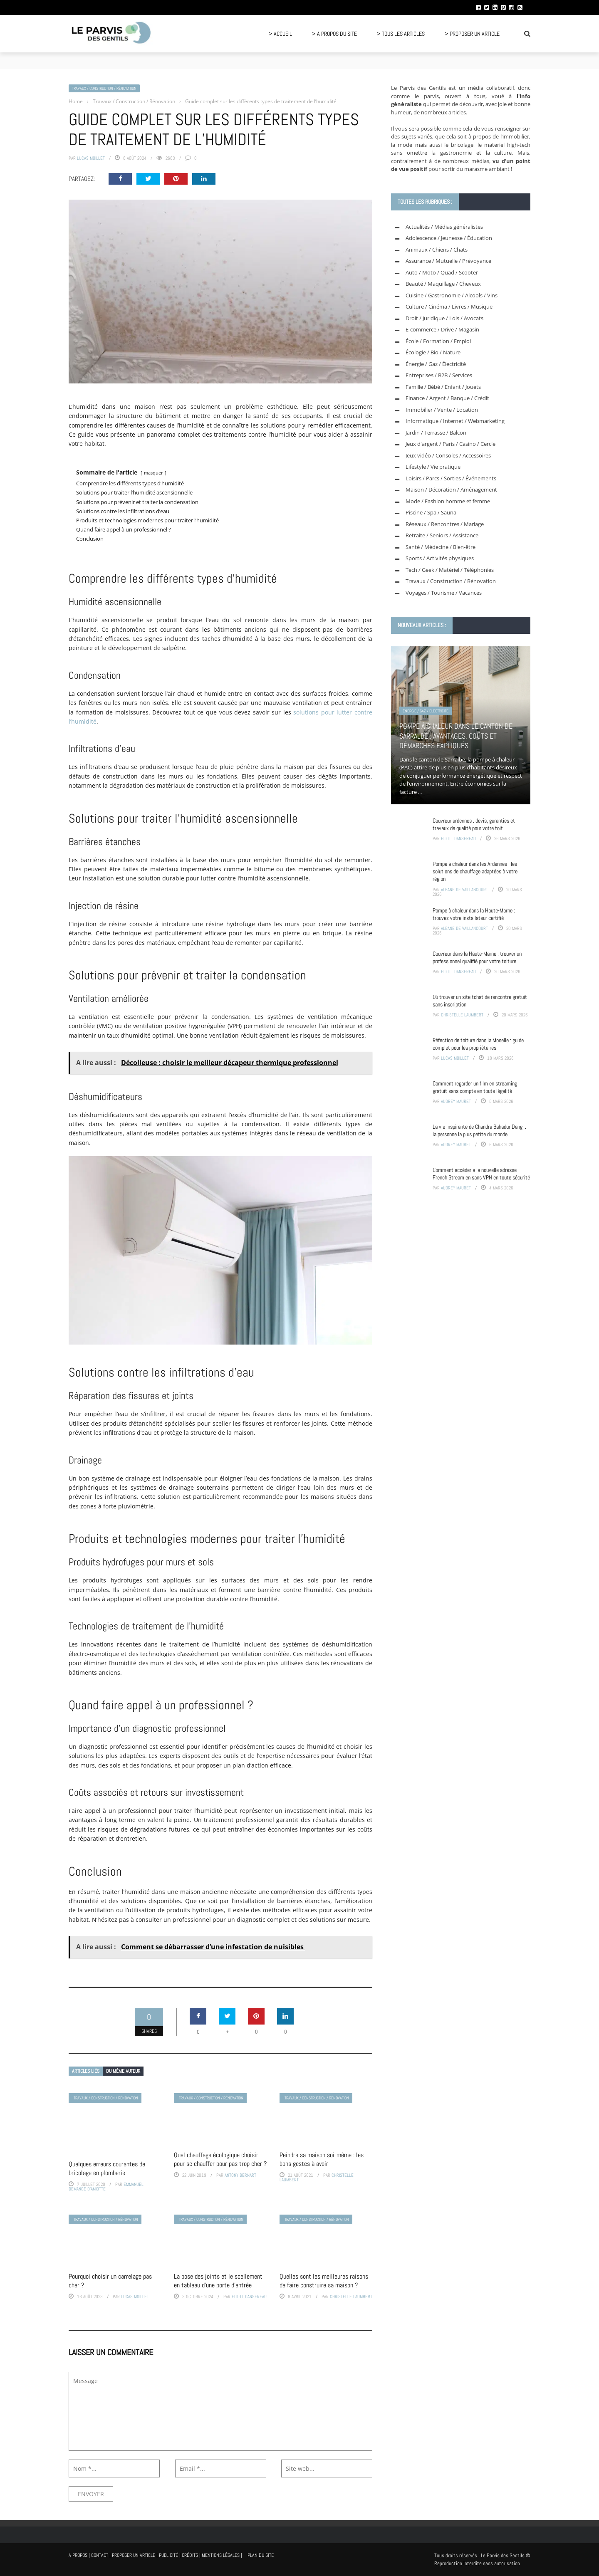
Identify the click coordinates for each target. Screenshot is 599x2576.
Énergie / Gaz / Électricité (436, 364)
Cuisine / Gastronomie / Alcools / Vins (452, 295)
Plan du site (261, 2555)
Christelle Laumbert (351, 2296)
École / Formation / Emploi (438, 341)
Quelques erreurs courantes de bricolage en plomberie (107, 2168)
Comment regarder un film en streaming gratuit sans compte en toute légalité (475, 1087)
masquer (153, 473)
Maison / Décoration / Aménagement (451, 489)
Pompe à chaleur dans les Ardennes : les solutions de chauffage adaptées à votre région (475, 871)
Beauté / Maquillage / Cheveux (443, 283)
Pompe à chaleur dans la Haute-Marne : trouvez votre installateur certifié (474, 914)
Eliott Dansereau (249, 2296)
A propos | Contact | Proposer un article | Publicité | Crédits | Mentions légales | (155, 2555)
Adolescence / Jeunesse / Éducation (449, 238)
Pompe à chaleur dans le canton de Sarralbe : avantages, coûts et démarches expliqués (455, 735)
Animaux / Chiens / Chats (437, 249)
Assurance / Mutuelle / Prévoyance (448, 261)
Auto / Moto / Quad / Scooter (442, 272)
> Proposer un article (472, 33)
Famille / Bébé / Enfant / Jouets (443, 387)
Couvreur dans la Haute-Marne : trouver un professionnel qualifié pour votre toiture (477, 957)
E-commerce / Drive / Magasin (442, 329)
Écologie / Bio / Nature (433, 352)
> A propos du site (334, 33)
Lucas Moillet (91, 158)
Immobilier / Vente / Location (442, 409)
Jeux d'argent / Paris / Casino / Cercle (450, 443)
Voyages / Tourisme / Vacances (444, 592)
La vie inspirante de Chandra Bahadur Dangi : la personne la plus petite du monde (479, 1130)
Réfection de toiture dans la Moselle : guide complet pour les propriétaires (478, 1043)
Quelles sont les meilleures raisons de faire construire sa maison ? (324, 2280)
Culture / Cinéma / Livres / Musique (449, 306)
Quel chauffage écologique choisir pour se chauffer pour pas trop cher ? (220, 2159)
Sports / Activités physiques (440, 558)
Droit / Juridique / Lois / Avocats (444, 318)
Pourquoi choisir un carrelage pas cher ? (110, 2280)
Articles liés (85, 2071)
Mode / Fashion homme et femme (448, 501)
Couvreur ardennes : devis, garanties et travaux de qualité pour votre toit (474, 824)
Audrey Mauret (456, 1101)
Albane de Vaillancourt (464, 889)
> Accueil (280, 33)
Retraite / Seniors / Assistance (442, 535)
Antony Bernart (240, 2175)
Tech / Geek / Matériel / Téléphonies (450, 570)
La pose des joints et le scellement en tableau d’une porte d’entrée (218, 2280)
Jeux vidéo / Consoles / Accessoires (448, 455)
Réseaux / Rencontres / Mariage (445, 524)
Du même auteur (123, 2071)
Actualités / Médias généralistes (444, 226)
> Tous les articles (401, 33)
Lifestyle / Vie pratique (433, 466)
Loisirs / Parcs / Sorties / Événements (451, 478)
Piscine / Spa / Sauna (431, 512)
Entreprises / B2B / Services (439, 375)
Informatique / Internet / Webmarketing (455, 421)
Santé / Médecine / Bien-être (440, 547)
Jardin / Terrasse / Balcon (436, 432)
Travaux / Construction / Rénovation (104, 88)
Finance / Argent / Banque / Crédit (447, 398)
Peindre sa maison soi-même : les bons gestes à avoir (322, 2159)
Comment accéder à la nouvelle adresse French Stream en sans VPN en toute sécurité (481, 1173)
